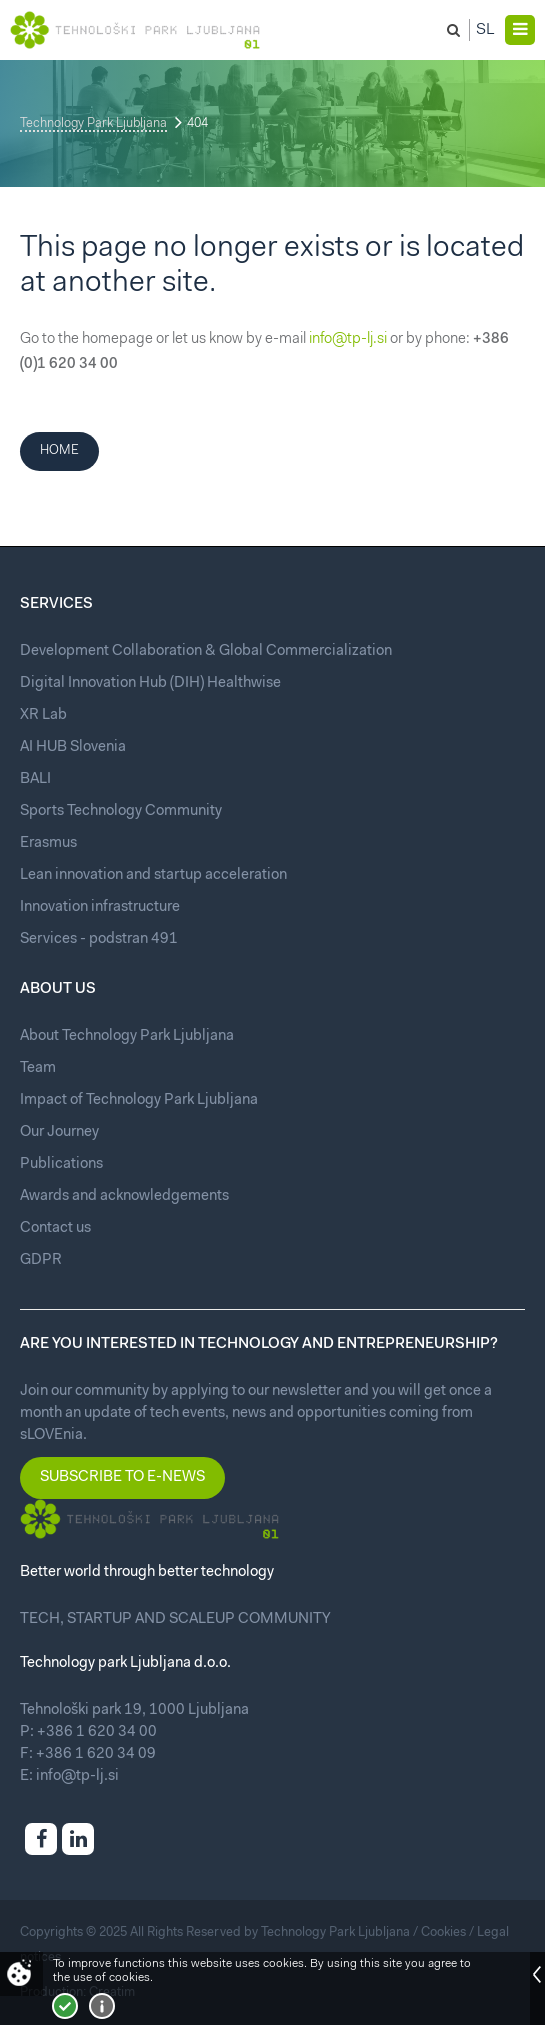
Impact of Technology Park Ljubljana (139, 1100)
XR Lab (43, 715)
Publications (61, 1164)
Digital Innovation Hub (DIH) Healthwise (150, 683)
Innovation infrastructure (100, 907)
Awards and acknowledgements (124, 1196)
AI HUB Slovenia (73, 747)
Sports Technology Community (121, 811)
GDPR (41, 1260)
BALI (35, 779)
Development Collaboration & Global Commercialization (206, 651)
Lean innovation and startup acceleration (153, 875)
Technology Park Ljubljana (93, 123)
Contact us (55, 1228)
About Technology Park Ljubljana (127, 1036)
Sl (485, 30)
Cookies (443, 1932)
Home (59, 450)
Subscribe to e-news (122, 1477)
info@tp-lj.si (348, 339)
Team (38, 1068)
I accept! (65, 2006)
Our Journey (59, 1132)
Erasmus (48, 843)
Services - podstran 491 (99, 939)
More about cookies (102, 2006)
